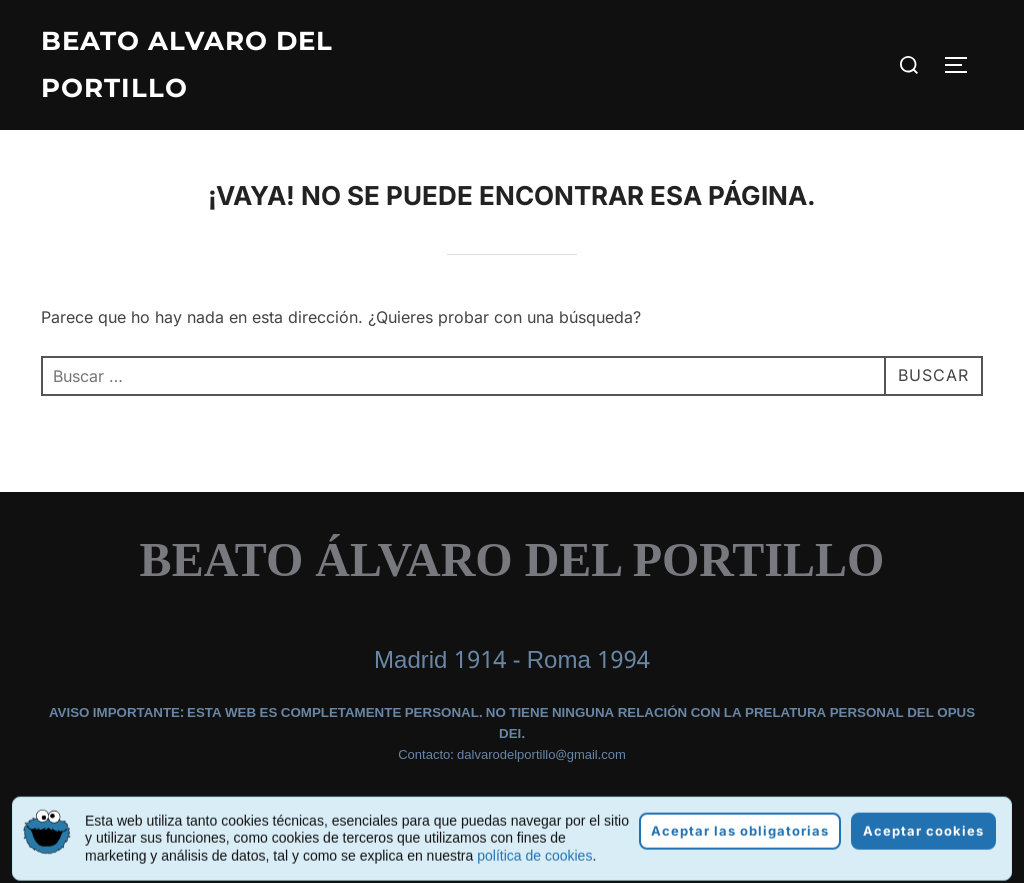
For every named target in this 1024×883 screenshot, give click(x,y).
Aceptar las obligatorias (740, 851)
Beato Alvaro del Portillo (187, 64)
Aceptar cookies (923, 851)
